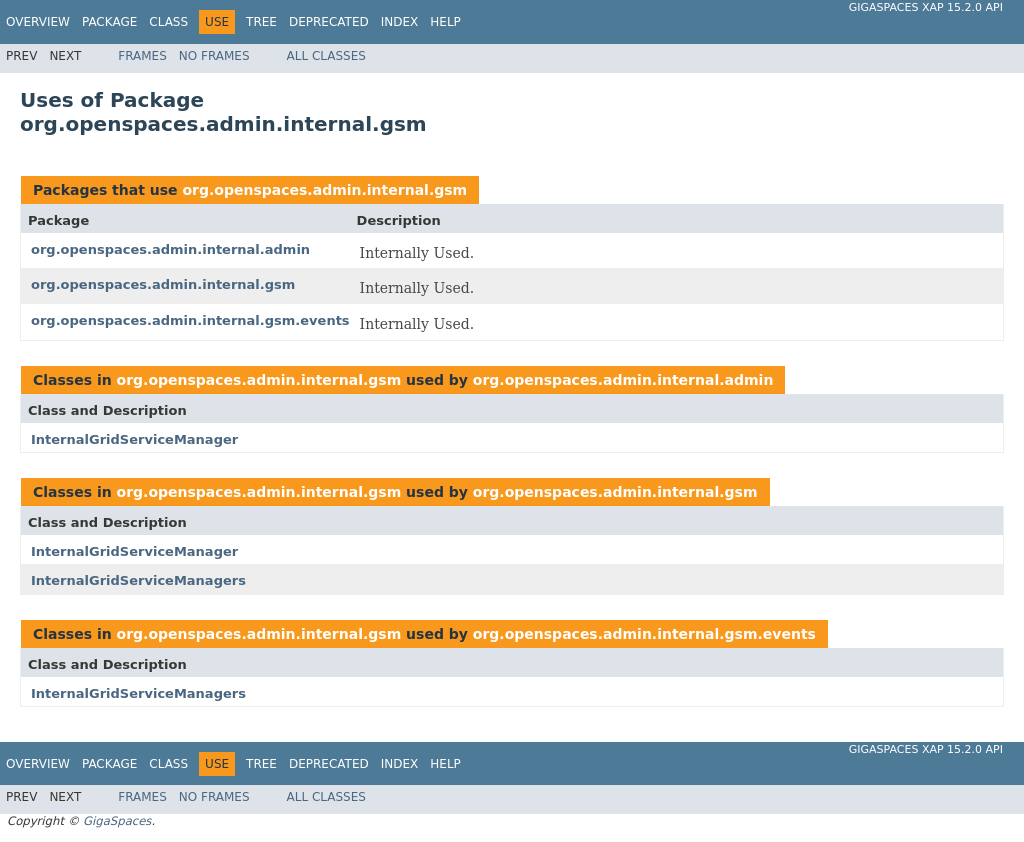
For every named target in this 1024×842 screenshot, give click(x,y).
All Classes (326, 56)
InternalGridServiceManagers (138, 580)
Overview (38, 22)
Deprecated (329, 22)
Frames (142, 56)
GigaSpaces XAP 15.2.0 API (926, 7)
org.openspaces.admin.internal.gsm (324, 190)
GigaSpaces (117, 821)
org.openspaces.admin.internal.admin (170, 249)
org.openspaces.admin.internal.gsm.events (190, 320)
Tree (261, 22)
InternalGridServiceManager (134, 439)
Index (400, 22)
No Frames (214, 56)
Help (445, 22)
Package (109, 22)
